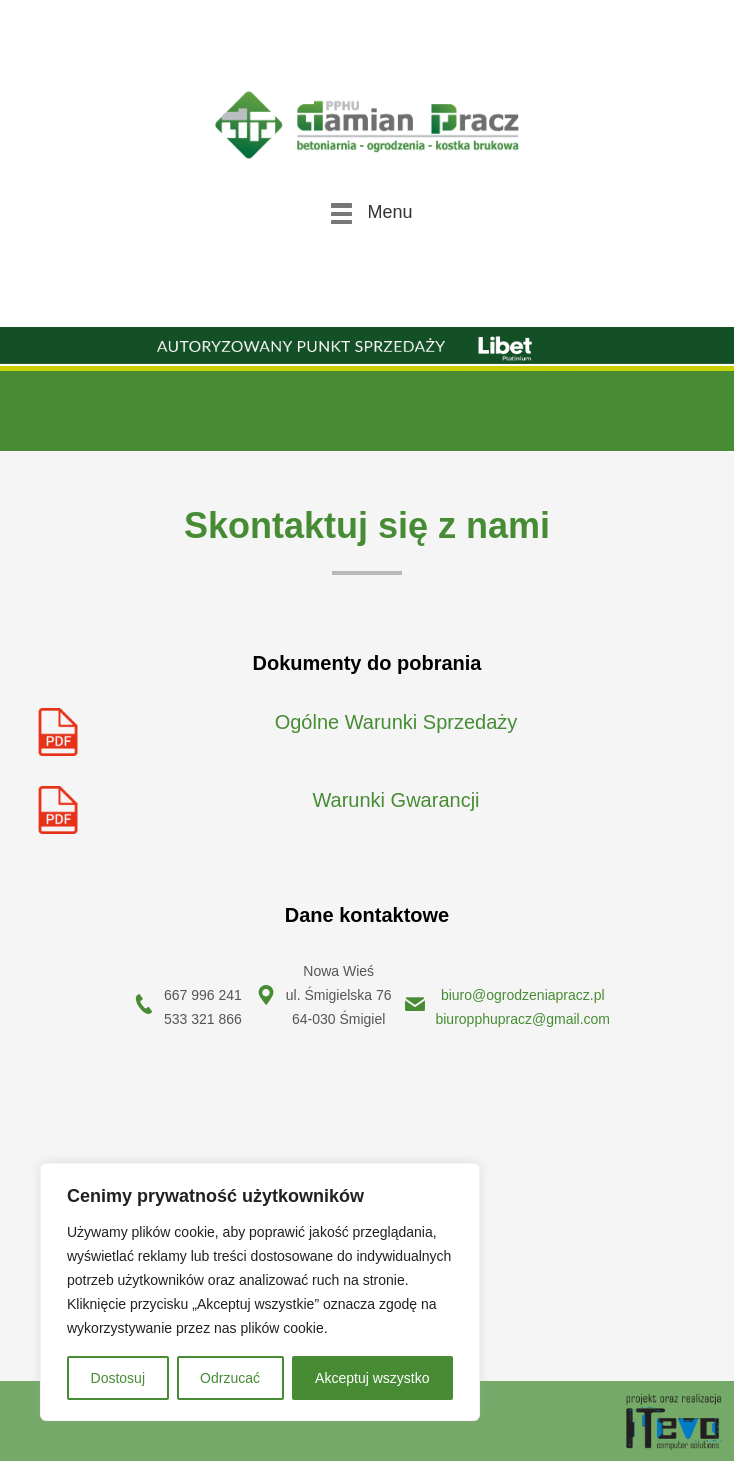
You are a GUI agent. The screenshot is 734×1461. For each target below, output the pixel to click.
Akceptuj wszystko (372, 1378)
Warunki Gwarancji (395, 800)
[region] (260, 1292)
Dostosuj (118, 1378)
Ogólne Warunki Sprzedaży (396, 722)
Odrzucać (230, 1378)
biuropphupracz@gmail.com (522, 1019)
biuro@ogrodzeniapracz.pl (523, 995)
